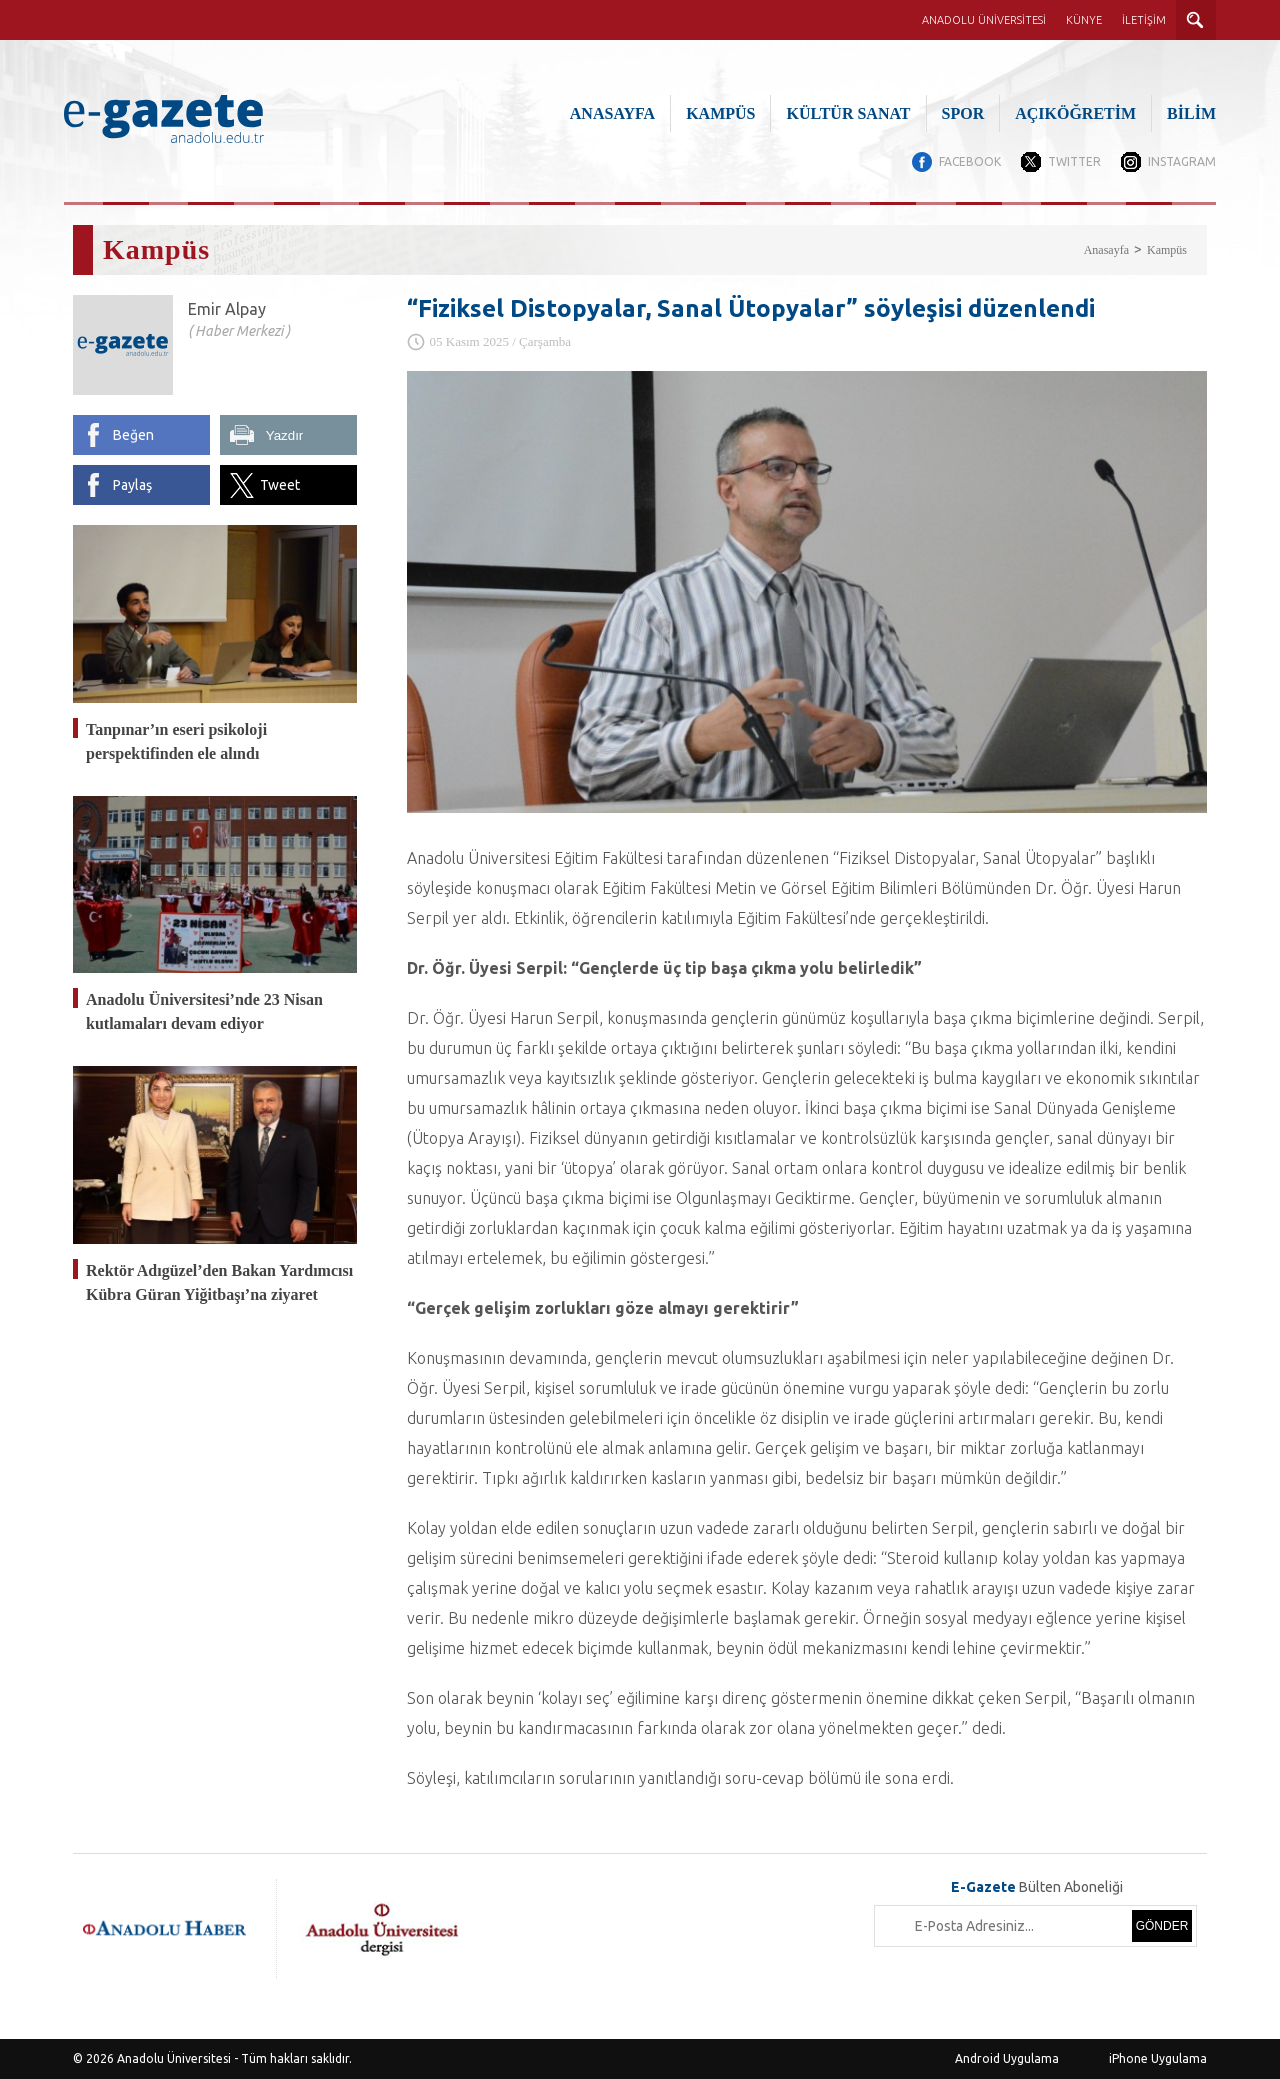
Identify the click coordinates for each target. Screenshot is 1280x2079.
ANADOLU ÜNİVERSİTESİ (984, 20)
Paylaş (132, 485)
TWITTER (1074, 161)
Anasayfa (1106, 250)
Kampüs (1167, 250)
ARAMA (1196, 20)
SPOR (963, 113)
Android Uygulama (1007, 2058)
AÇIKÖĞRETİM (1075, 113)
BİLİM (1191, 113)
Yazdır (285, 435)
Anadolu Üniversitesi (174, 2058)
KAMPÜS (720, 113)
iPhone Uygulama (1158, 2058)
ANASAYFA (612, 113)
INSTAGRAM (1182, 161)
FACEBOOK (970, 161)
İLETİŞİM (1144, 20)
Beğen (133, 435)
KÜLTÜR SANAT (848, 113)
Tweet (280, 485)
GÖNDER (1162, 1926)
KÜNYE (1084, 20)
